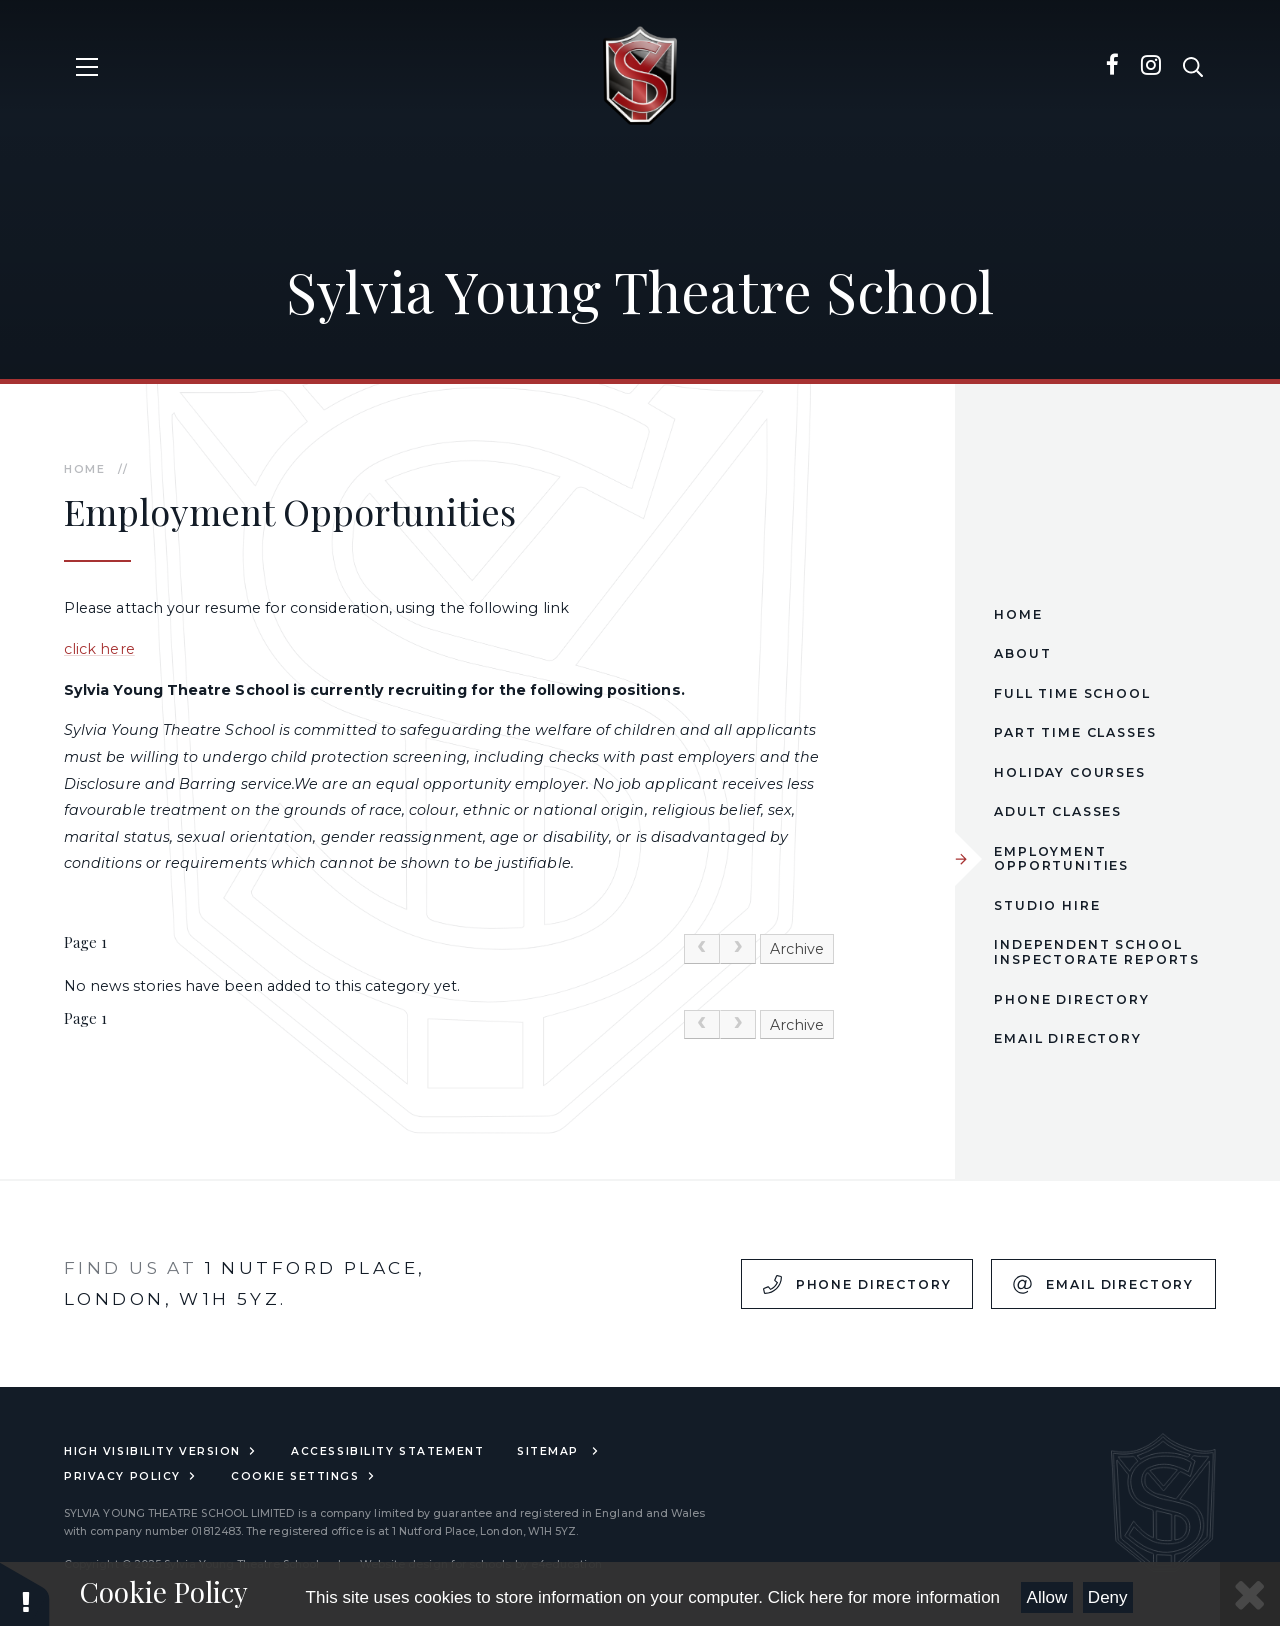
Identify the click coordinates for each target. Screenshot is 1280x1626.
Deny (1108, 1597)
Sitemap (559, 1451)
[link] (702, 949)
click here (99, 649)
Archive (797, 949)
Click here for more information (884, 1597)
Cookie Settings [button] (304, 1476)
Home (84, 469)
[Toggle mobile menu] (87, 67)
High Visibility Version (161, 1451)
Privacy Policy (131, 1476)
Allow (1047, 1597)
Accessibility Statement (387, 1451)
